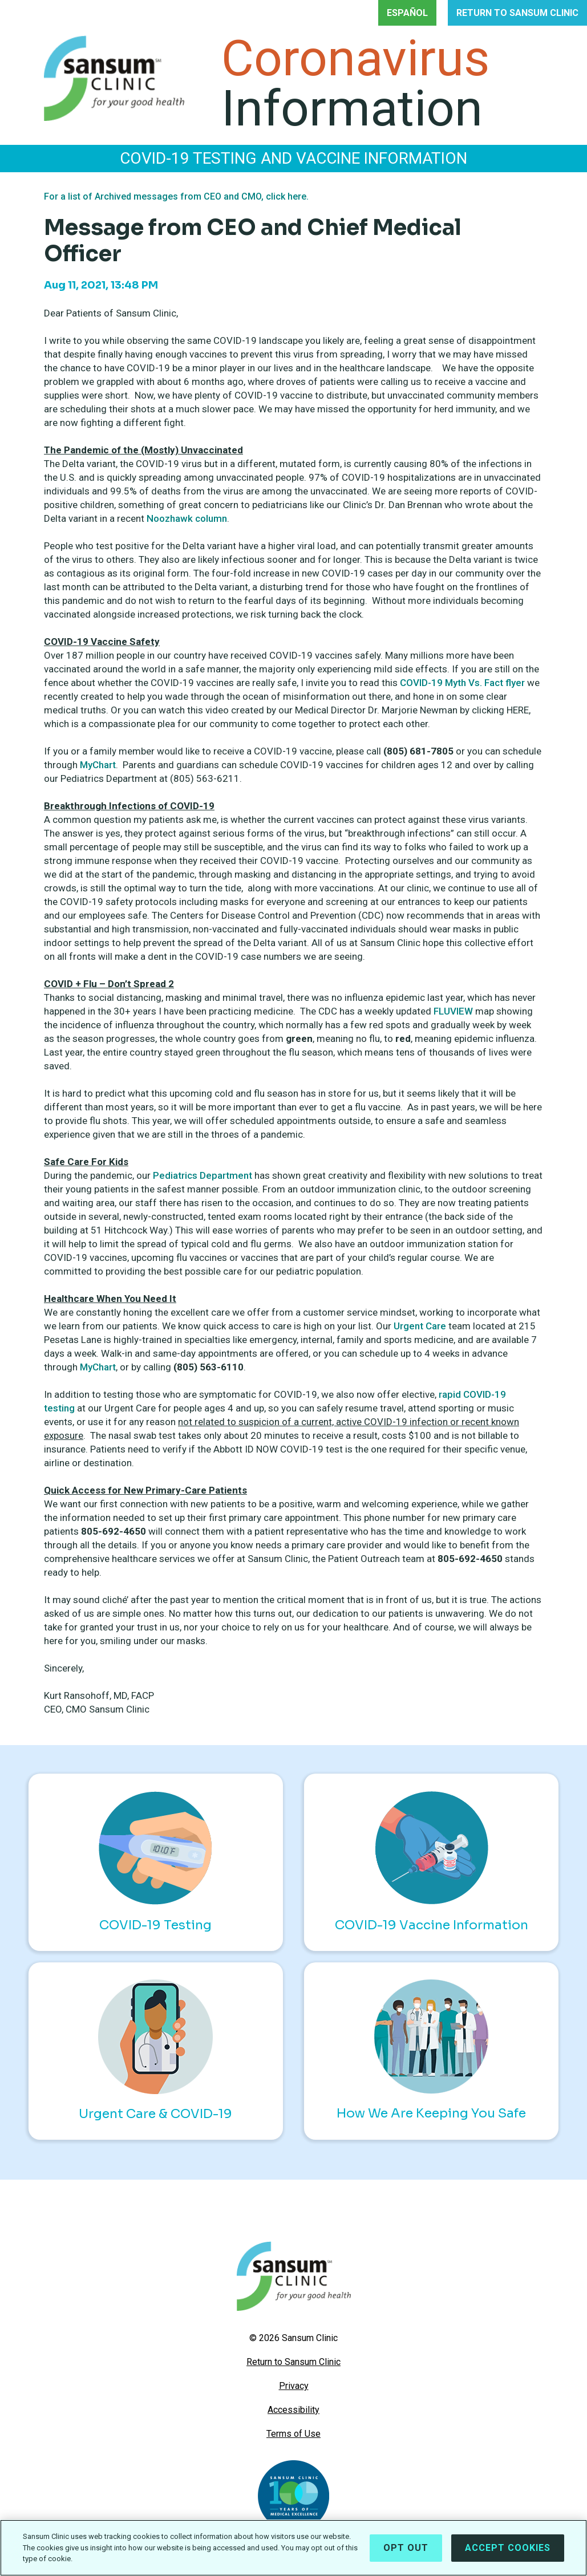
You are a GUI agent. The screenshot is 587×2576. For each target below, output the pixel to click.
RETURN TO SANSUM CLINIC (517, 12)
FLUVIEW (453, 1011)
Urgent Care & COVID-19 (155, 2050)
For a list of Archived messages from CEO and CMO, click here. (176, 196)
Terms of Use (293, 2433)
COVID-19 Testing (155, 1862)
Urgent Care (420, 1326)
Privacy (294, 2385)
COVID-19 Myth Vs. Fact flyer (462, 682)
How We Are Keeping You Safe (431, 2050)
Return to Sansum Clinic (293, 2361)
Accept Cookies (507, 2547)
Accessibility (293, 2409)
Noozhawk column (187, 518)
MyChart (98, 764)
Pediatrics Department (203, 1175)
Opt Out (405, 2547)
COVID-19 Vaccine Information (431, 1862)
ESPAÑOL (407, 12)
